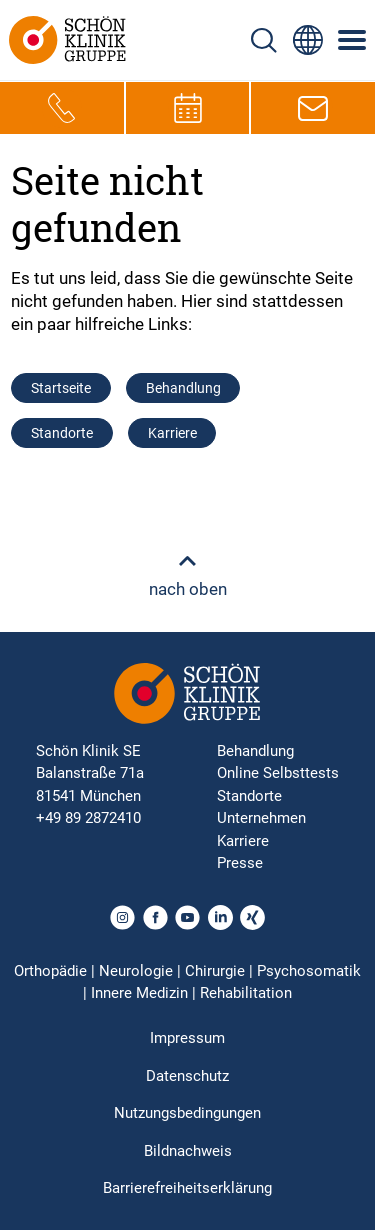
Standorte (62, 433)
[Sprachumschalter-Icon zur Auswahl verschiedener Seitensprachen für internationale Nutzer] (308, 40)
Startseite (61, 388)
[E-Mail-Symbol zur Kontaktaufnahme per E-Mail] (313, 108)
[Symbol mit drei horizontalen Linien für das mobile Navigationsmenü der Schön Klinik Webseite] (353, 40)
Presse (240, 863)
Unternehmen (261, 818)
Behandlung (183, 388)
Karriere (172, 433)
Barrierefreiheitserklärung (187, 1188)
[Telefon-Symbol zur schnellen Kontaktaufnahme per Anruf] (62, 108)
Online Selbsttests (278, 773)
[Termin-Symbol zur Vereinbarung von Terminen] (188, 108)
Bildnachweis (188, 1151)
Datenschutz (187, 1076)
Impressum (187, 1038)
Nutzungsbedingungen (187, 1113)
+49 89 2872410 (88, 818)
